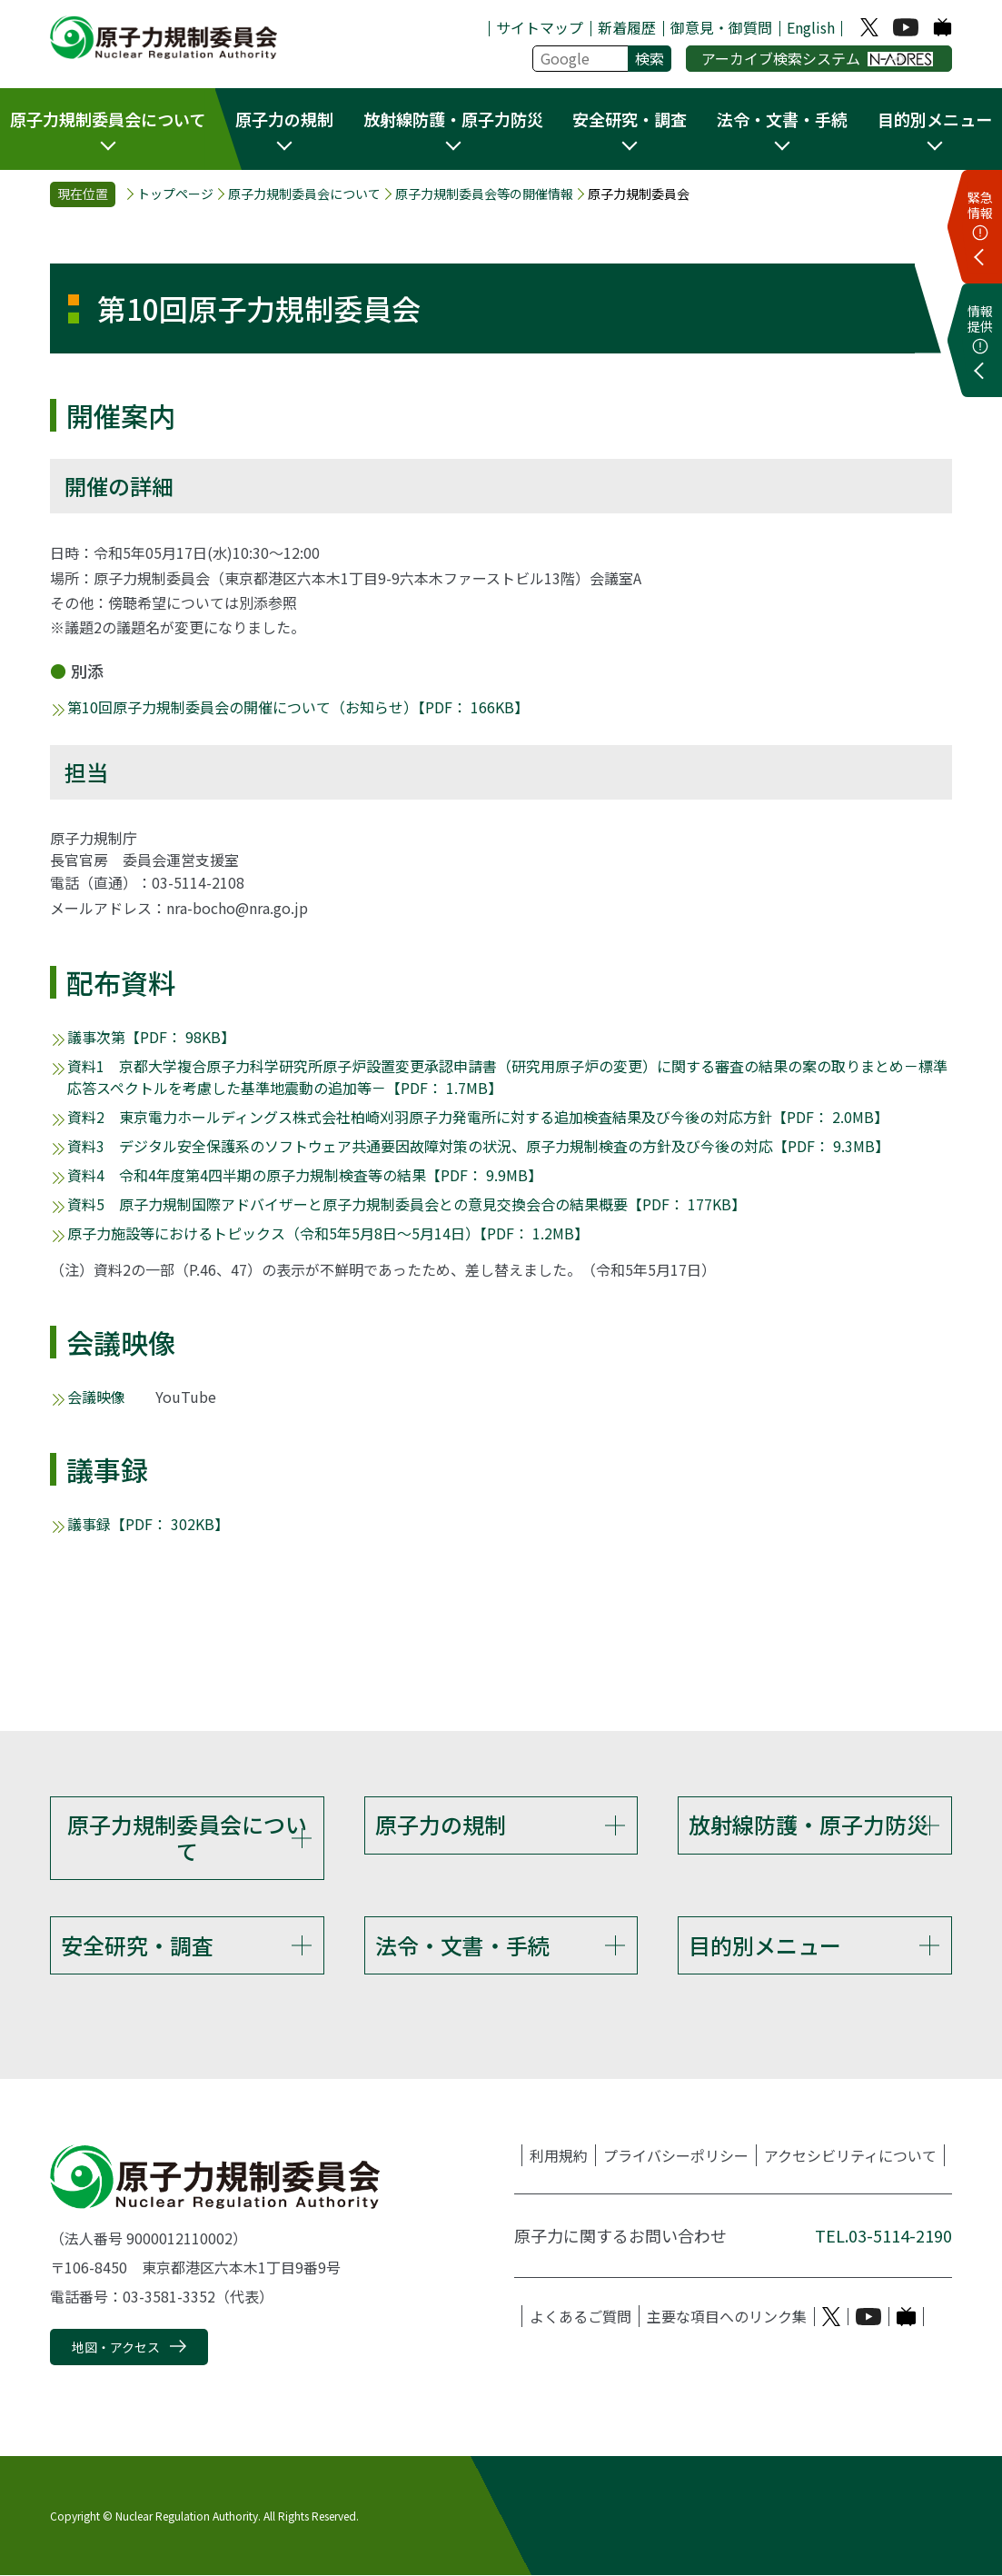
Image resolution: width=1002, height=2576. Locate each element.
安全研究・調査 (137, 1945)
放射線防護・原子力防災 (808, 1824)
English (811, 27)
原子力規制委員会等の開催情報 (484, 194)
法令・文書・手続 (462, 1945)
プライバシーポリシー (676, 2156)
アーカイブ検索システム (817, 58)
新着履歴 (627, 27)
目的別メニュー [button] (935, 119)
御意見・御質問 (721, 27)
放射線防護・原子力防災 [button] (453, 119)
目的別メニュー (765, 1945)
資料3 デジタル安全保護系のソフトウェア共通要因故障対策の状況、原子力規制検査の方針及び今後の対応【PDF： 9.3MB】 (478, 1146)
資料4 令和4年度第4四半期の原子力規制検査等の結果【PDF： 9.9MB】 (304, 1175)
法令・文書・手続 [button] (782, 119)
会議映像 (96, 1396)
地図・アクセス (116, 2348)
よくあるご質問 (580, 2317)
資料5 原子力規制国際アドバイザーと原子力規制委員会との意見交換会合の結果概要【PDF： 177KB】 (406, 1204)
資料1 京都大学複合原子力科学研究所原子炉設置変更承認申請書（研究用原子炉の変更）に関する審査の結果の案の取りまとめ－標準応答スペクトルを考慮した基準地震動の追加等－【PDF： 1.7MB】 (507, 1077)
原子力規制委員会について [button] (107, 119)
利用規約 (559, 2156)
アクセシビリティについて (850, 2156)
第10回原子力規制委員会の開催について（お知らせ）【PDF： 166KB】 (298, 707)
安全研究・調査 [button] (629, 119)
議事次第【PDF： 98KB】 (151, 1037)
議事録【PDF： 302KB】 (148, 1524)
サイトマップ (539, 27)
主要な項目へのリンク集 (727, 2317)
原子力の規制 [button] (284, 119)
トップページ (175, 194)
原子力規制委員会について (304, 194)
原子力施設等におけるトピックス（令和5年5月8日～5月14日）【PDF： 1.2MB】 (328, 1233)
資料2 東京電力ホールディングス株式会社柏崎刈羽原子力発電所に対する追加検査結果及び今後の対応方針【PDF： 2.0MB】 (477, 1117)
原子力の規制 (440, 1824)
